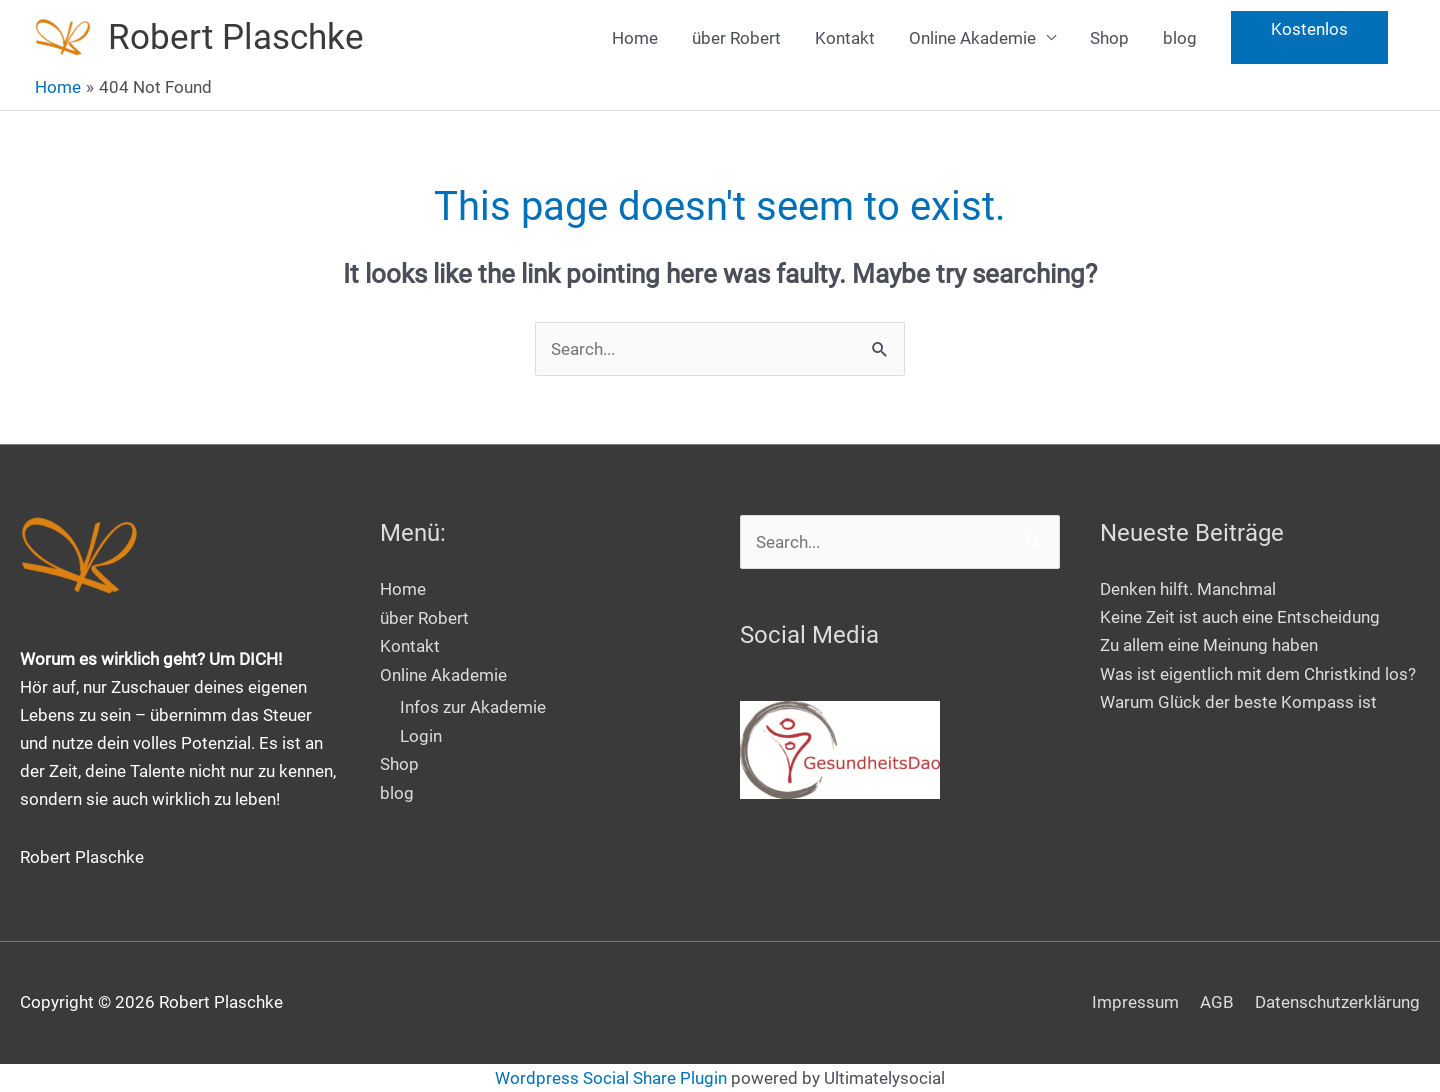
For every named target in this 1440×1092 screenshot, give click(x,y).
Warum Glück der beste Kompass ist (1238, 702)
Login (421, 734)
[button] (1309, 38)
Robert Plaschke (236, 37)
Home (635, 38)
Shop (1109, 38)
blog (1180, 38)
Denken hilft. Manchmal (1188, 589)
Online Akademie (972, 38)
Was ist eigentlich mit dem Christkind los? (1258, 674)
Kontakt (845, 38)
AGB (1217, 1002)
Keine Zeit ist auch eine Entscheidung (1240, 617)
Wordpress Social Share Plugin (613, 1078)
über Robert (736, 38)
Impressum (1135, 1002)
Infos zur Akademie (473, 706)
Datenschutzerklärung (1337, 1002)
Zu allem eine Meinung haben (1209, 645)
